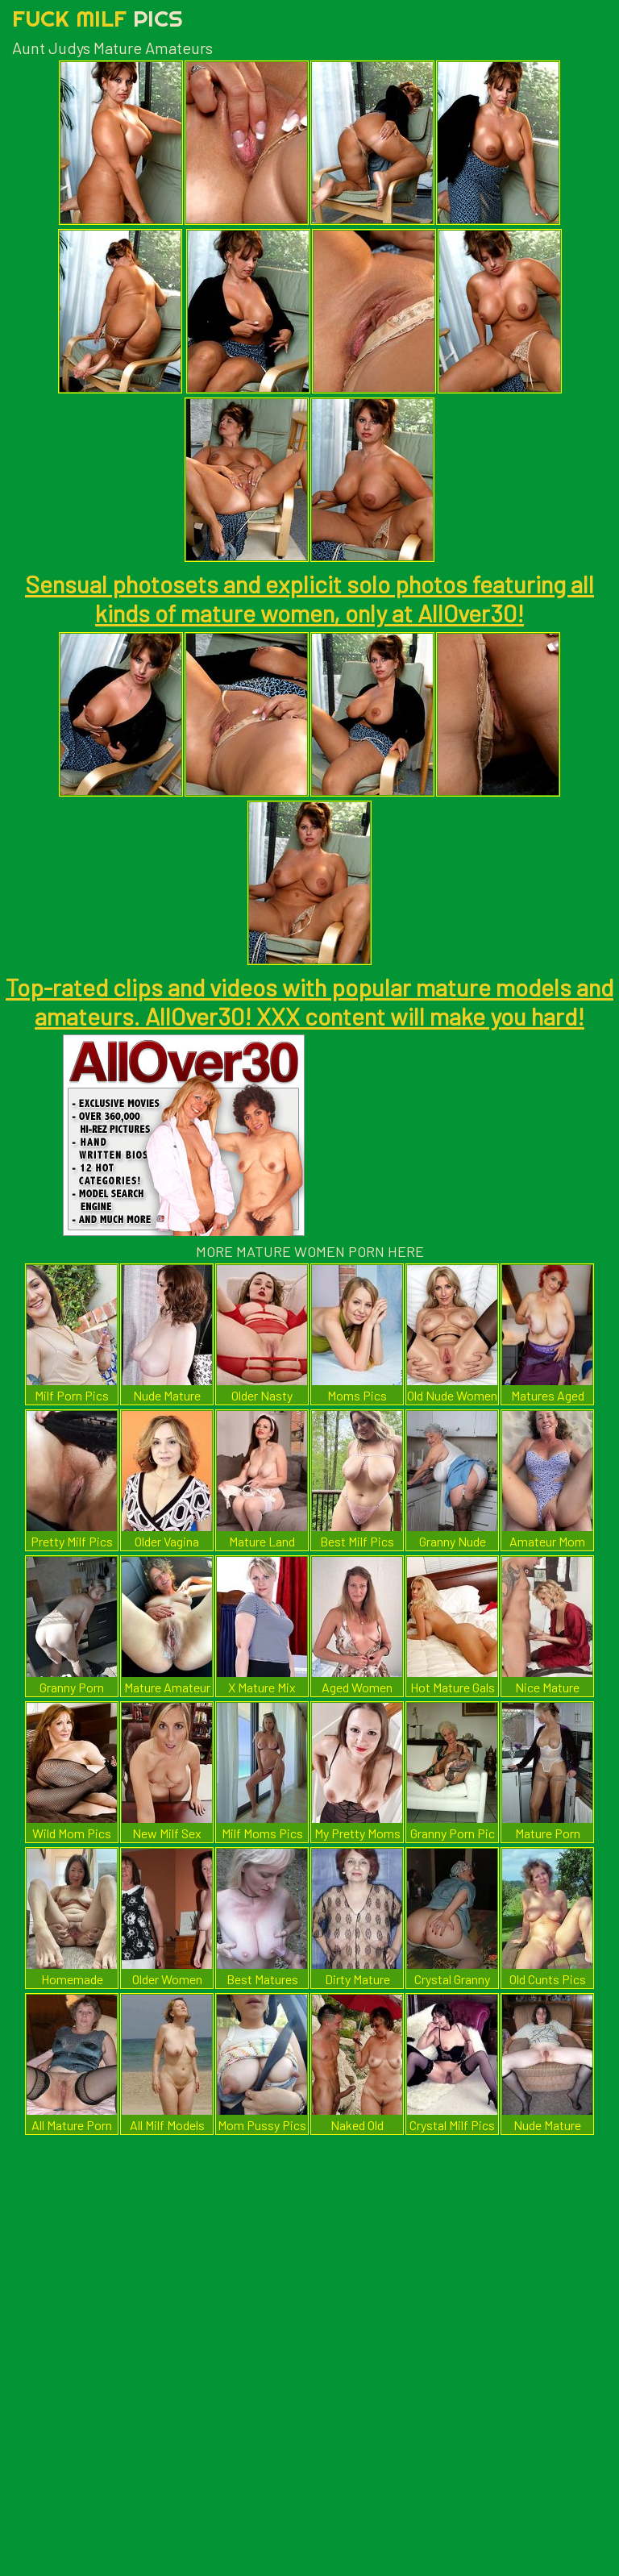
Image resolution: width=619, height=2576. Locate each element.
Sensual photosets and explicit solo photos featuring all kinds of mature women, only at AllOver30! (309, 598)
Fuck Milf (97, 18)
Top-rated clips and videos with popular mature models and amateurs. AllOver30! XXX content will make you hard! (309, 1001)
